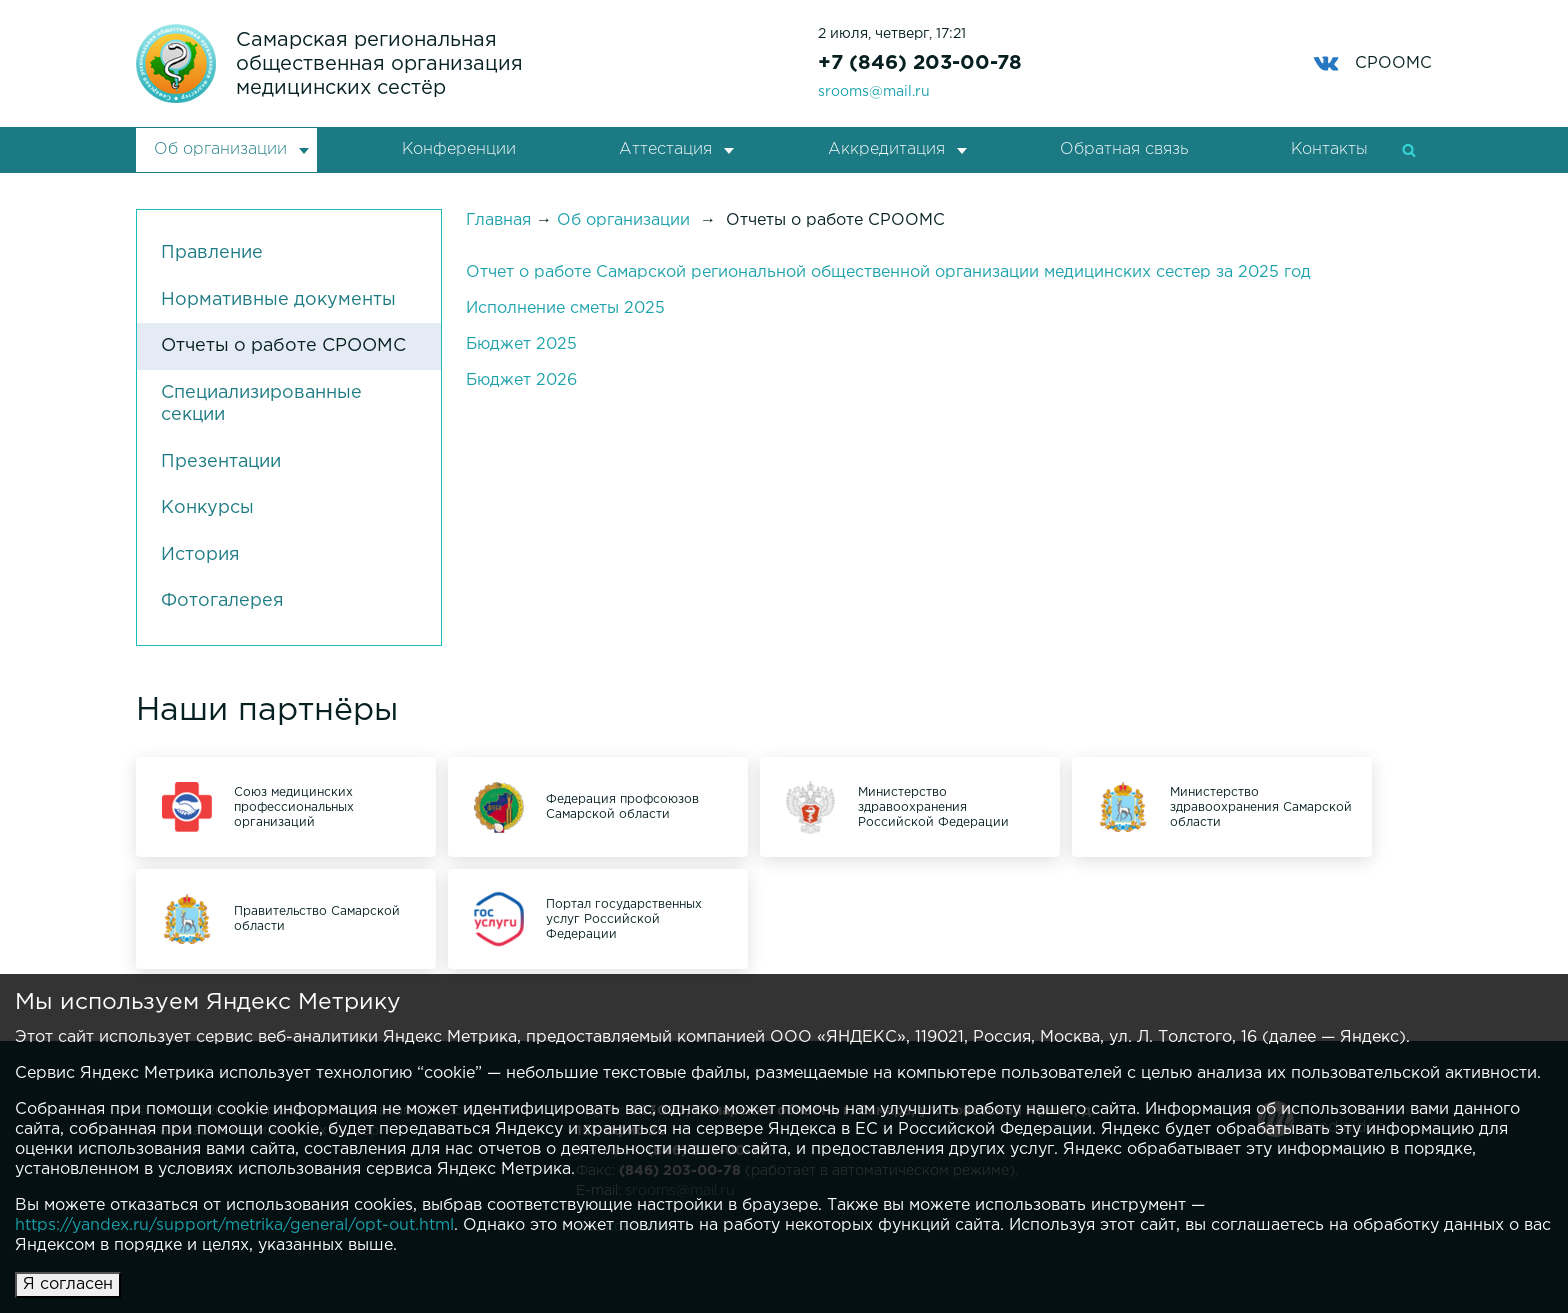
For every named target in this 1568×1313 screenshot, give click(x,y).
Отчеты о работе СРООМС (283, 346)
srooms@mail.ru (874, 92)
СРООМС (1372, 63)
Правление (212, 253)
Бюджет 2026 (521, 380)
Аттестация (665, 149)
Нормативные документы (278, 300)
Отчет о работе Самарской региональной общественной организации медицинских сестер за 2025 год (888, 272)
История (200, 555)
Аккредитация (886, 149)
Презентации (221, 462)
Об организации (220, 149)
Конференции (459, 149)
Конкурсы (207, 508)
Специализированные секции (261, 404)
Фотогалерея (222, 601)
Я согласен (68, 1284)
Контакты (1329, 149)
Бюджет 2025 (521, 344)
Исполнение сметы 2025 (565, 308)
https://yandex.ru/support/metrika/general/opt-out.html (234, 1225)
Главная (498, 220)
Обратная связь (1124, 149)
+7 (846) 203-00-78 (920, 63)
